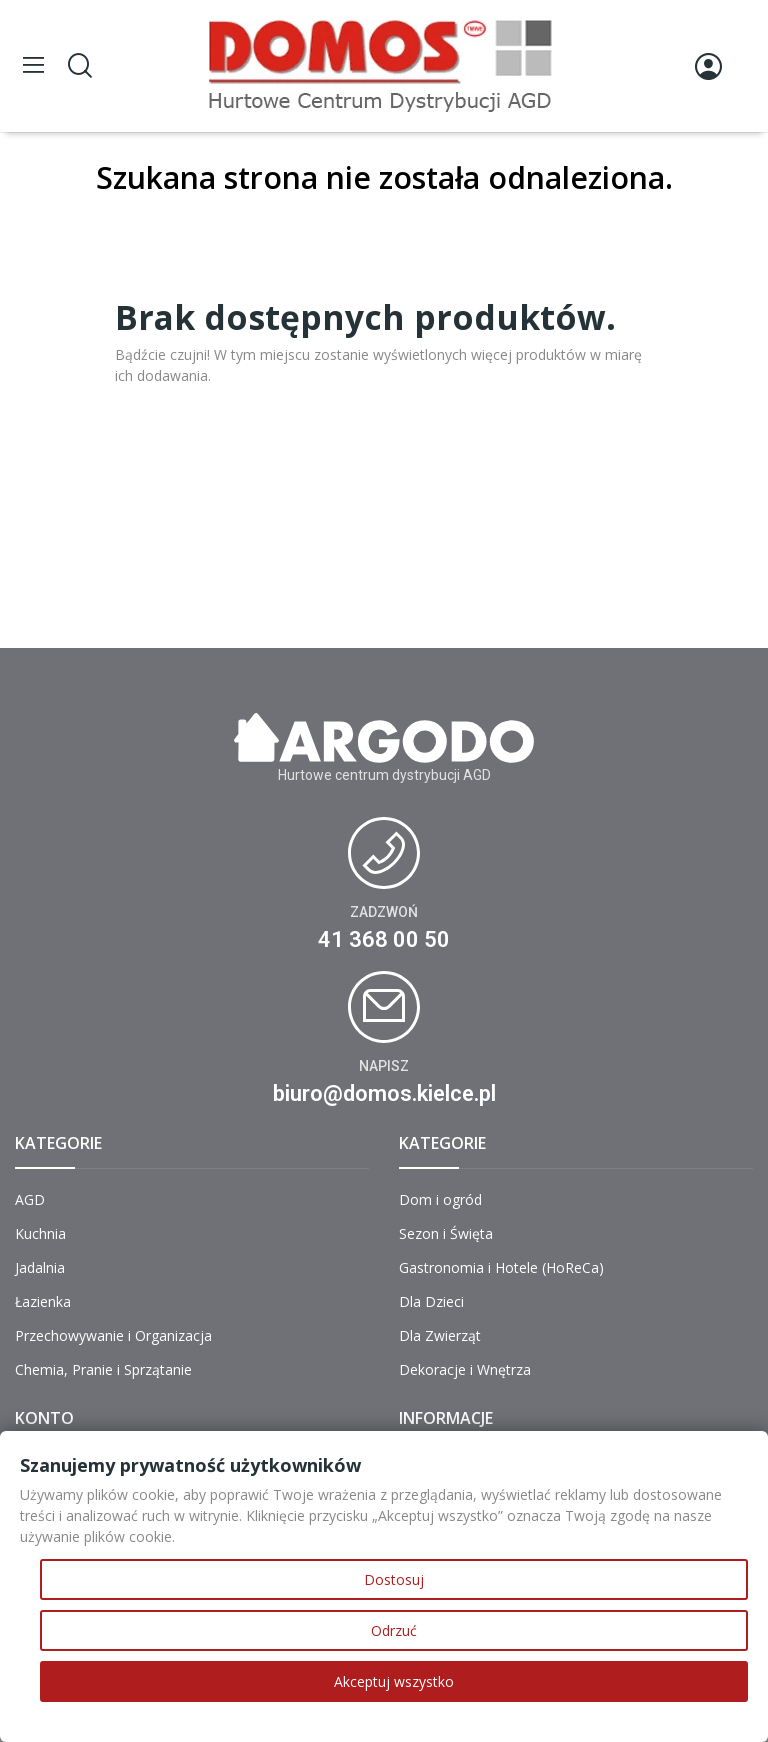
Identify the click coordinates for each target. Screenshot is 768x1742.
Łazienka (43, 1301)
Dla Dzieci (431, 1301)
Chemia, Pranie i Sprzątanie (103, 1369)
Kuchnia (40, 1233)
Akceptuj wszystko (394, 1681)
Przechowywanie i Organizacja (113, 1335)
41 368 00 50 (384, 939)
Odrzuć (394, 1630)
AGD (30, 1199)
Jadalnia (40, 1267)
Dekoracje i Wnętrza (465, 1369)
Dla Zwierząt (440, 1335)
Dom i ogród (440, 1199)
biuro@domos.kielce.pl (384, 1093)
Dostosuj (394, 1579)
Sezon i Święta (446, 1233)
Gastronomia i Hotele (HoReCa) (501, 1267)
